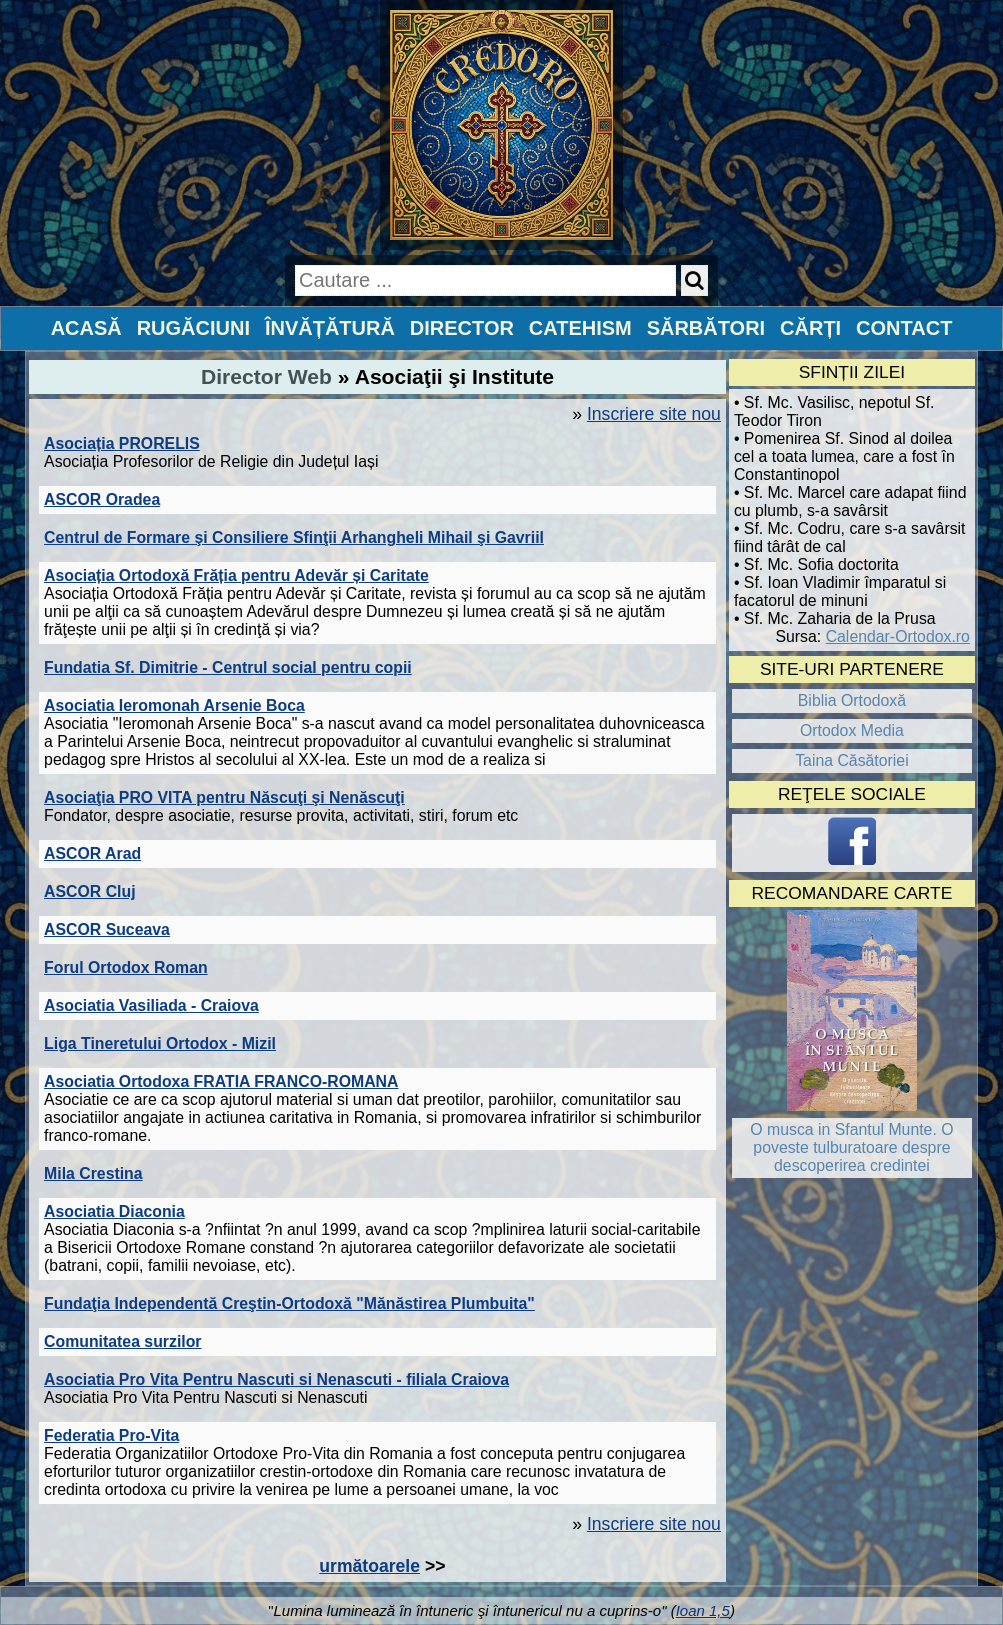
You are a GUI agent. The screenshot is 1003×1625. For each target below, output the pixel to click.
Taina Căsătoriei (852, 760)
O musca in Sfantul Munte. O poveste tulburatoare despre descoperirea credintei (851, 1147)
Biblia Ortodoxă (852, 700)
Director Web (266, 376)
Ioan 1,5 (703, 1610)
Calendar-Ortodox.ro (898, 636)
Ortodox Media (852, 730)
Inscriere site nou (654, 414)
